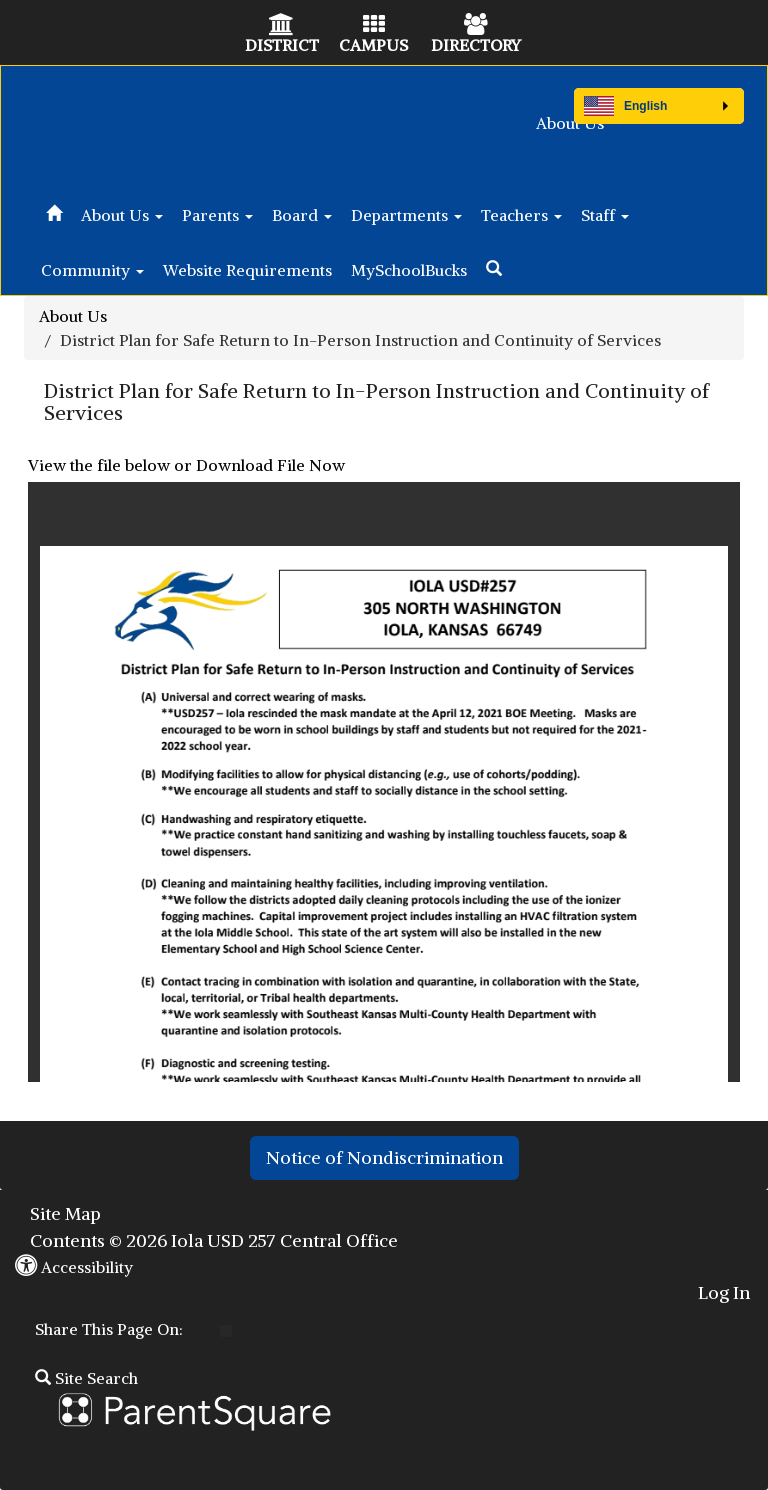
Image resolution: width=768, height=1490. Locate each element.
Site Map (65, 1213)
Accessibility (74, 1267)
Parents (217, 215)
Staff (605, 215)
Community (92, 270)
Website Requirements (247, 270)
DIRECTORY (476, 45)
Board (302, 215)
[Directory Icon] (476, 26)
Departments (406, 215)
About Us (570, 123)
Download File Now (270, 465)
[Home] (54, 210)
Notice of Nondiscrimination (384, 1157)
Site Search (86, 1378)
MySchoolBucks (409, 270)
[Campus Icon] (374, 26)
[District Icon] (281, 26)
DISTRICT (282, 45)
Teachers (521, 215)
